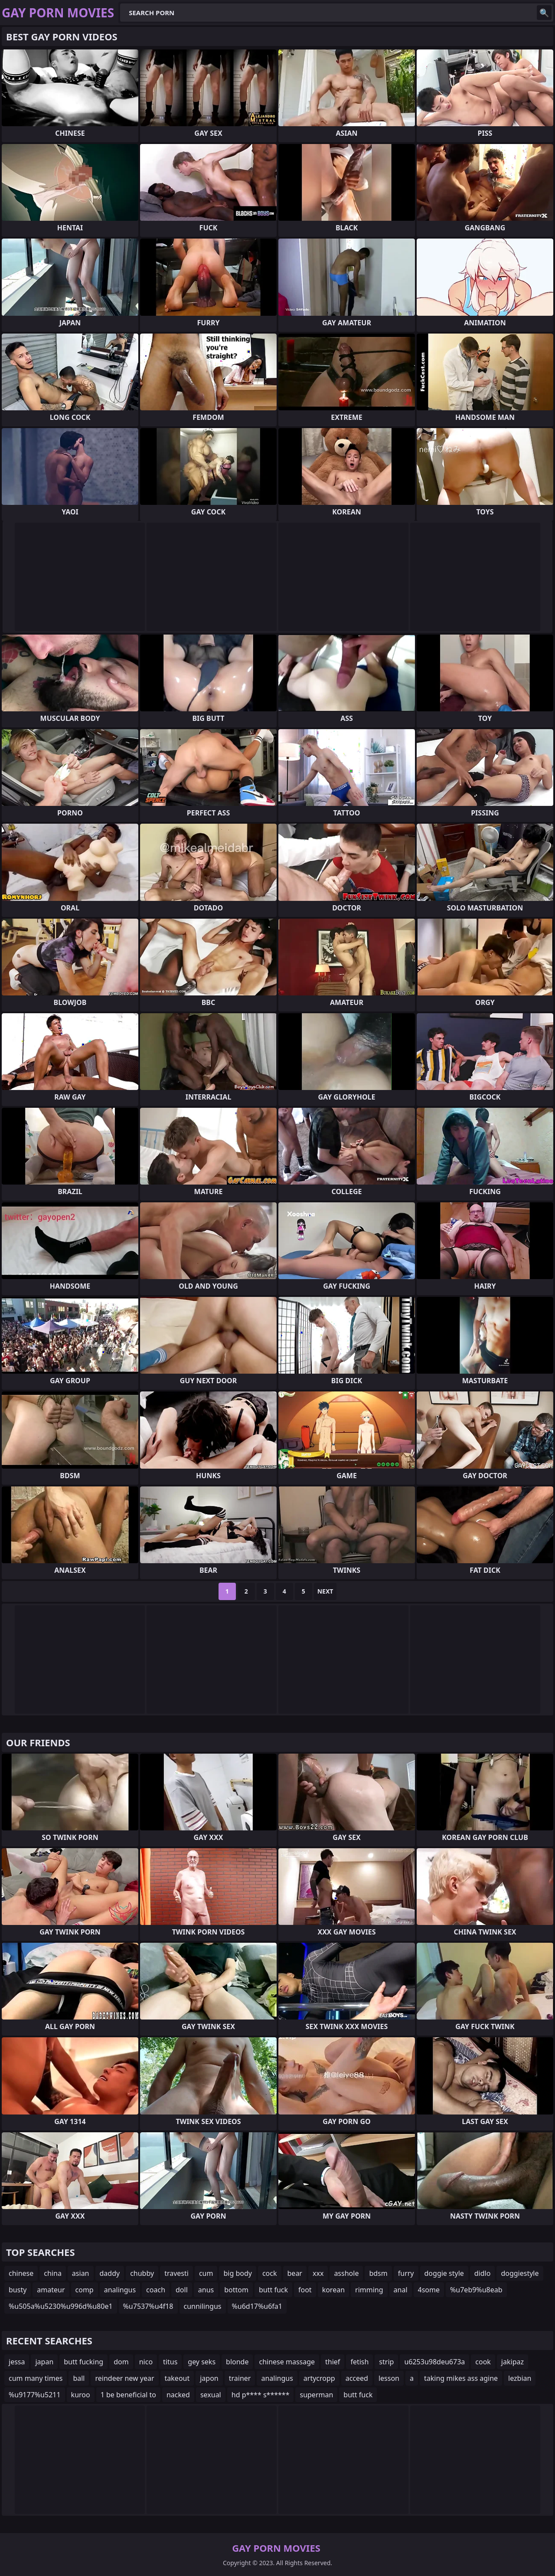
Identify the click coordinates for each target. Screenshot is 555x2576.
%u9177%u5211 (35, 2394)
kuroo (80, 2394)
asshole (346, 2273)
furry (406, 2273)
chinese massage (287, 2362)
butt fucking (83, 2362)
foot (305, 2290)
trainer (240, 2378)
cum (206, 2273)
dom (121, 2362)
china (53, 2273)
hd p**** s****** (261, 2394)
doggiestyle (520, 2273)
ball (79, 2378)
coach (155, 2290)
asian (80, 2273)
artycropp (319, 2378)
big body (237, 2273)
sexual (210, 2394)
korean (333, 2290)
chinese (21, 2273)
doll (182, 2290)
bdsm (378, 2273)
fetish (359, 2362)
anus (206, 2290)
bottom (236, 2290)
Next (325, 1591)
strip (386, 2362)
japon (209, 2378)
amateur (51, 2290)
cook (483, 2362)
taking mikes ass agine (461, 2378)
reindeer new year (124, 2378)
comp (84, 2290)
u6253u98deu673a (434, 2362)
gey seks (201, 2362)
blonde (237, 2362)
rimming (369, 2290)
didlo (482, 2273)
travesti (176, 2273)
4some (429, 2290)
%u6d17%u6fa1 (257, 2306)
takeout (177, 2378)
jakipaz (512, 2362)
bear (294, 2273)
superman (316, 2394)
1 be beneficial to (128, 2394)
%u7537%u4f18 (148, 2306)
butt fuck (273, 2290)
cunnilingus (203, 2306)
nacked (178, 2394)
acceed (357, 2378)
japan (44, 2362)
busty (17, 2290)
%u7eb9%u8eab (476, 2290)
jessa (17, 2362)
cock (269, 2273)
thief (332, 2362)
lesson (389, 2378)
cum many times (35, 2378)
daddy (110, 2273)
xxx (318, 2273)
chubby (142, 2273)
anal (401, 2290)
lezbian (519, 2378)
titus (170, 2362)
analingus (120, 2290)
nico (146, 2362)
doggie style (444, 2273)
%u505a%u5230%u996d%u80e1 (61, 2306)
